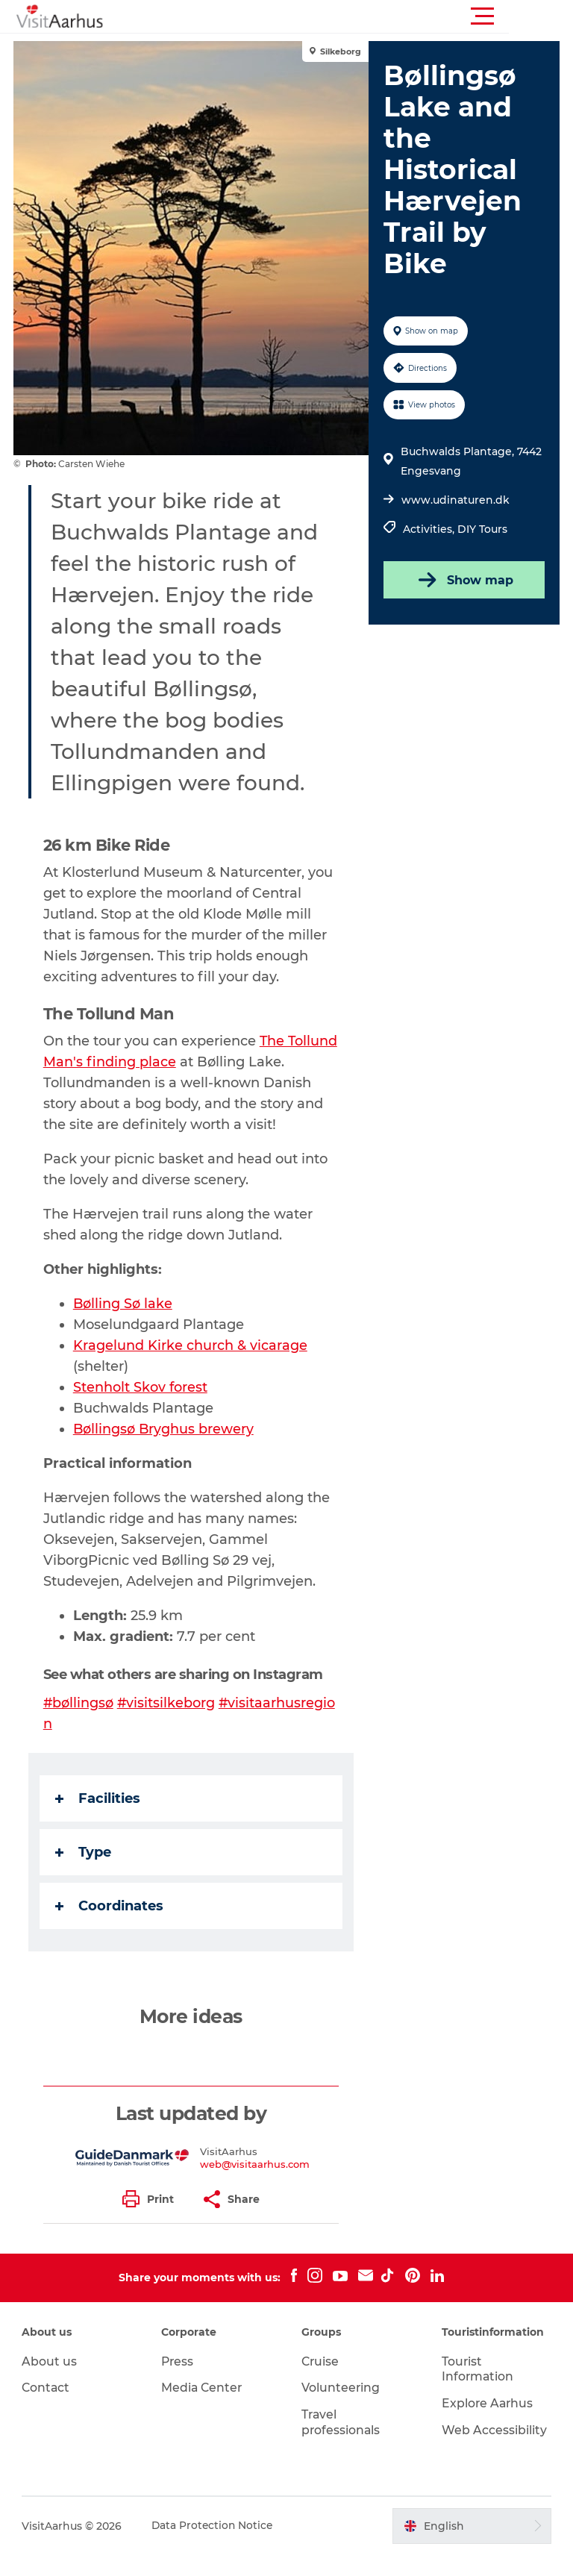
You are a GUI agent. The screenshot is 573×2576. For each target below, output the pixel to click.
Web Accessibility (493, 2451)
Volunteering (341, 2408)
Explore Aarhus (487, 2424)
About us (50, 2382)
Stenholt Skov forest (142, 1408)
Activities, (429, 529)
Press (178, 2382)
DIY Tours (482, 529)
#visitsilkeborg (168, 1724)
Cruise (320, 2382)
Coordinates (111, 1927)
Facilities (99, 1819)
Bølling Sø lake (125, 1324)
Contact (47, 2408)
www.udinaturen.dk (455, 500)
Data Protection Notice (214, 2547)
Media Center (203, 2408)
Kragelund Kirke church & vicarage (192, 1366)
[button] (353, 16)
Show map (463, 579)
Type (85, 1873)
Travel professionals (341, 2443)
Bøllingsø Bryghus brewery (166, 1450)
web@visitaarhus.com (255, 2185)
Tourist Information (477, 2390)
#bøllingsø (80, 1724)
